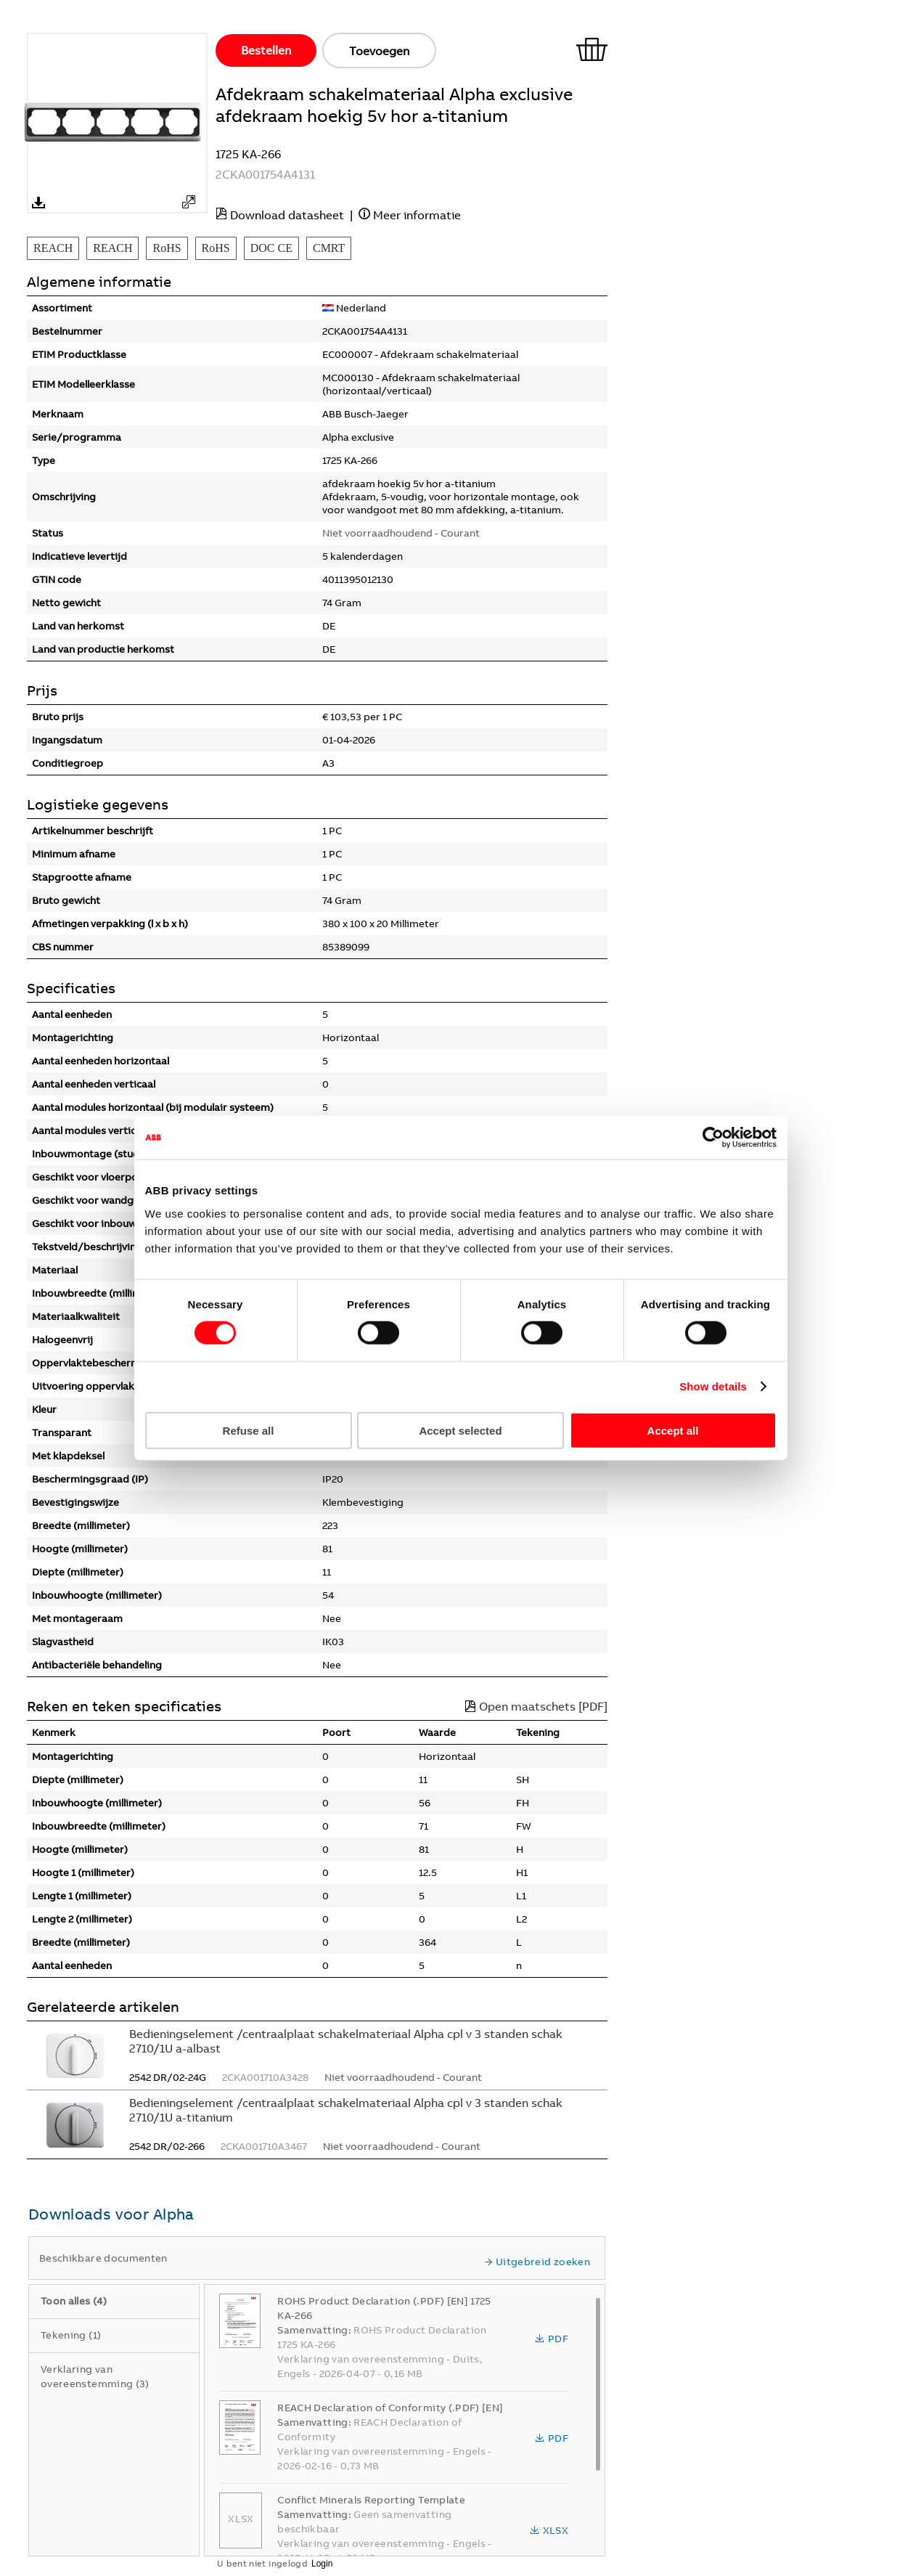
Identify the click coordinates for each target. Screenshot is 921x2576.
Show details (713, 1386)
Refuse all (248, 1430)
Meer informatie (417, 215)
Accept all (673, 1430)
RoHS (166, 248)
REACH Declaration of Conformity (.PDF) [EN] (390, 2407)
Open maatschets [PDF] (535, 1706)
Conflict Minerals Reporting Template (371, 2499)
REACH (53, 248)
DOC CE (271, 248)
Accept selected (460, 1430)
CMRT (329, 248)
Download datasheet (287, 215)
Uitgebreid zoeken (537, 2261)
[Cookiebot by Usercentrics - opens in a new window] (713, 1138)
